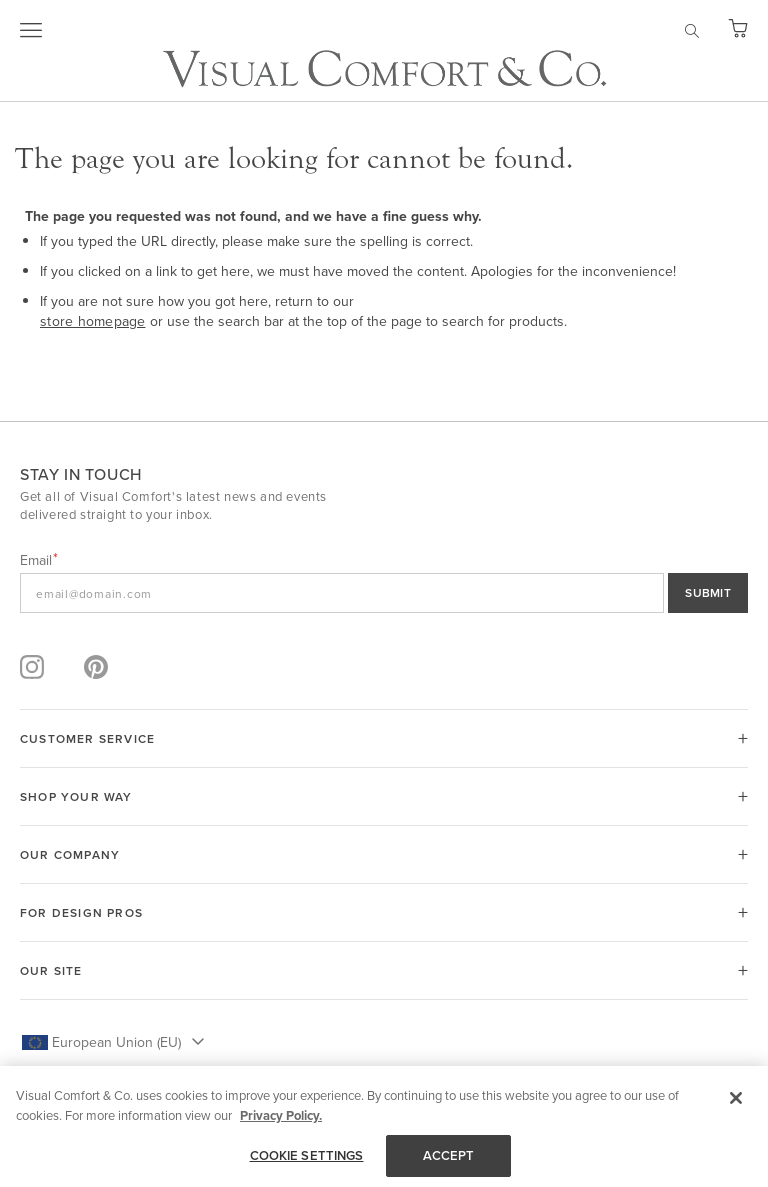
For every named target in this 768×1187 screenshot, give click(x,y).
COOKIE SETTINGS (307, 1155)
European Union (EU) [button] (116, 1042)
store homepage (93, 321)
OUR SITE (51, 970)
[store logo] (384, 68)
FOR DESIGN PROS (81, 912)
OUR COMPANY (70, 854)
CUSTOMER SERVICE (87, 738)
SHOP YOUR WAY (76, 796)
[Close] (736, 1098)
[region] (384, 1126)
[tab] (384, 738)
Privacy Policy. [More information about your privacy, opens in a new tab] (281, 1115)
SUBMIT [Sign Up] (708, 592)
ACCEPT (449, 1155)
